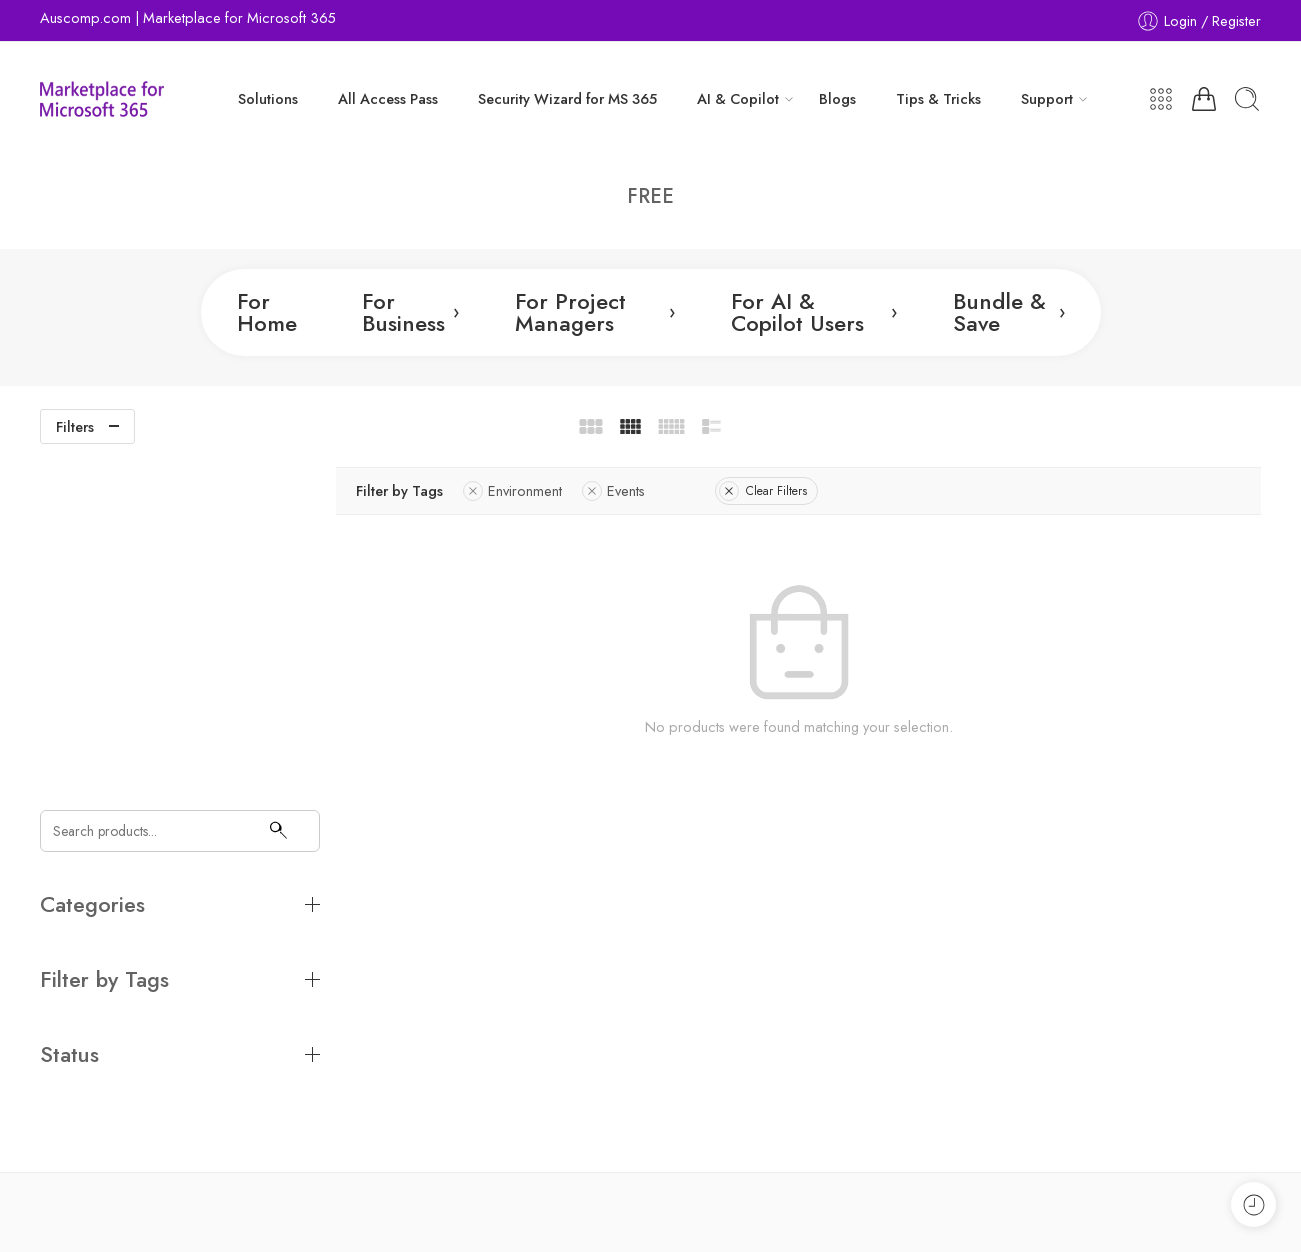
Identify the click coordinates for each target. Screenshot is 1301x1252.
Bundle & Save (1009, 312)
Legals (1052, 1210)
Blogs (837, 98)
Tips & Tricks (938, 98)
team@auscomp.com (105, 1103)
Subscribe (1153, 952)
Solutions (268, 98)
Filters (75, 426)
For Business (410, 312)
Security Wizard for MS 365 (567, 98)
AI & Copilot (738, 98)
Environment (536, 490)
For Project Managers (595, 312)
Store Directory (1138, 1210)
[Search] (277, 488)
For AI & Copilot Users (813, 312)
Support (1047, 98)
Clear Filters (787, 491)
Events (637, 490)
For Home (267, 312)
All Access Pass (388, 98)
